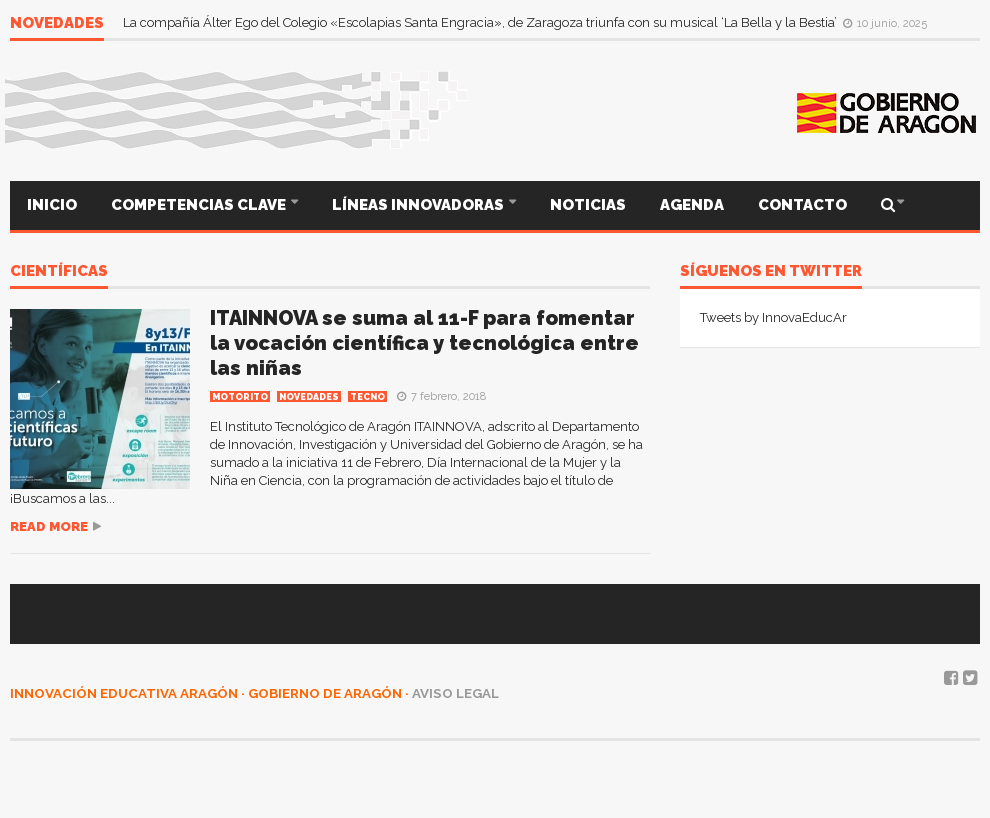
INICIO (52, 205)
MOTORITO (240, 397)
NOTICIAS (588, 205)
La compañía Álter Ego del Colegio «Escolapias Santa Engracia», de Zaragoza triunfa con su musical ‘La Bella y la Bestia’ (481, 22)
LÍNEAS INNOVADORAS (419, 205)
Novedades (309, 397)
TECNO (367, 397)
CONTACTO (802, 205)
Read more (49, 526)
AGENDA (692, 205)
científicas (59, 272)
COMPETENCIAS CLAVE (200, 205)
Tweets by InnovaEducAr (773, 317)
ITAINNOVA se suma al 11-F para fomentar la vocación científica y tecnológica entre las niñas (424, 343)
